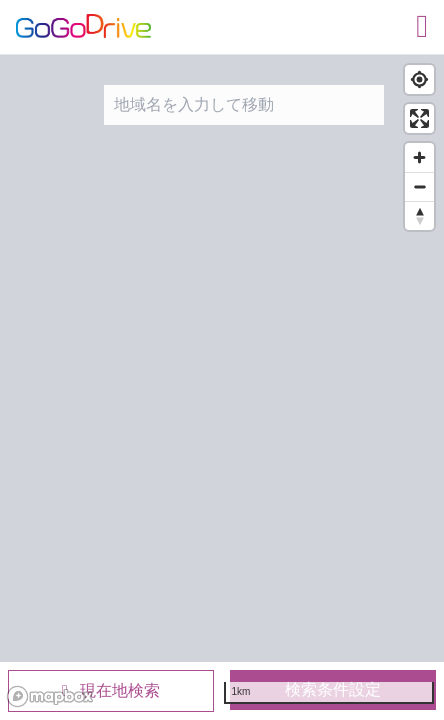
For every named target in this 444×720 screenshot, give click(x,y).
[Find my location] (419, 79)
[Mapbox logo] (50, 696)
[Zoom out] (419, 186)
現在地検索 (111, 690)
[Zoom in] (419, 157)
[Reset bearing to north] (419, 215)
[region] (222, 384)
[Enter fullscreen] (419, 118)
